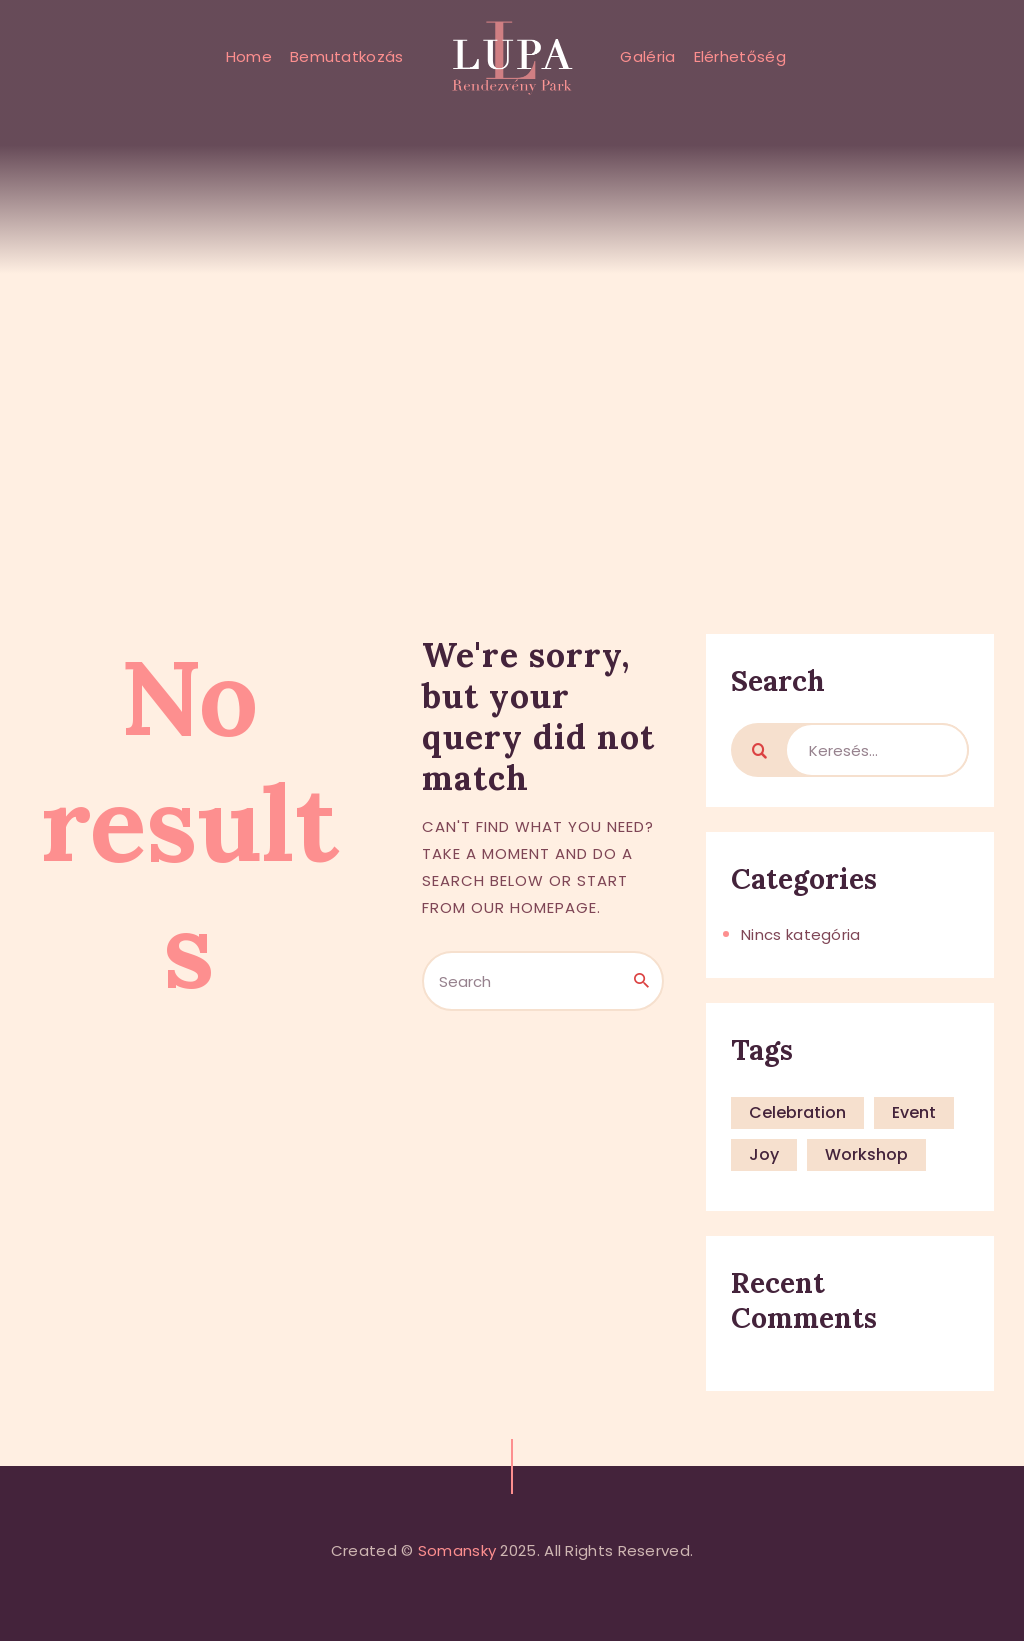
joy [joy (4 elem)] (764, 1154)
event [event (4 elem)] (914, 1112)
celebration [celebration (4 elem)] (797, 1112)
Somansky (457, 1550)
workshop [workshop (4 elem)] (866, 1154)
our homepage (534, 907)
